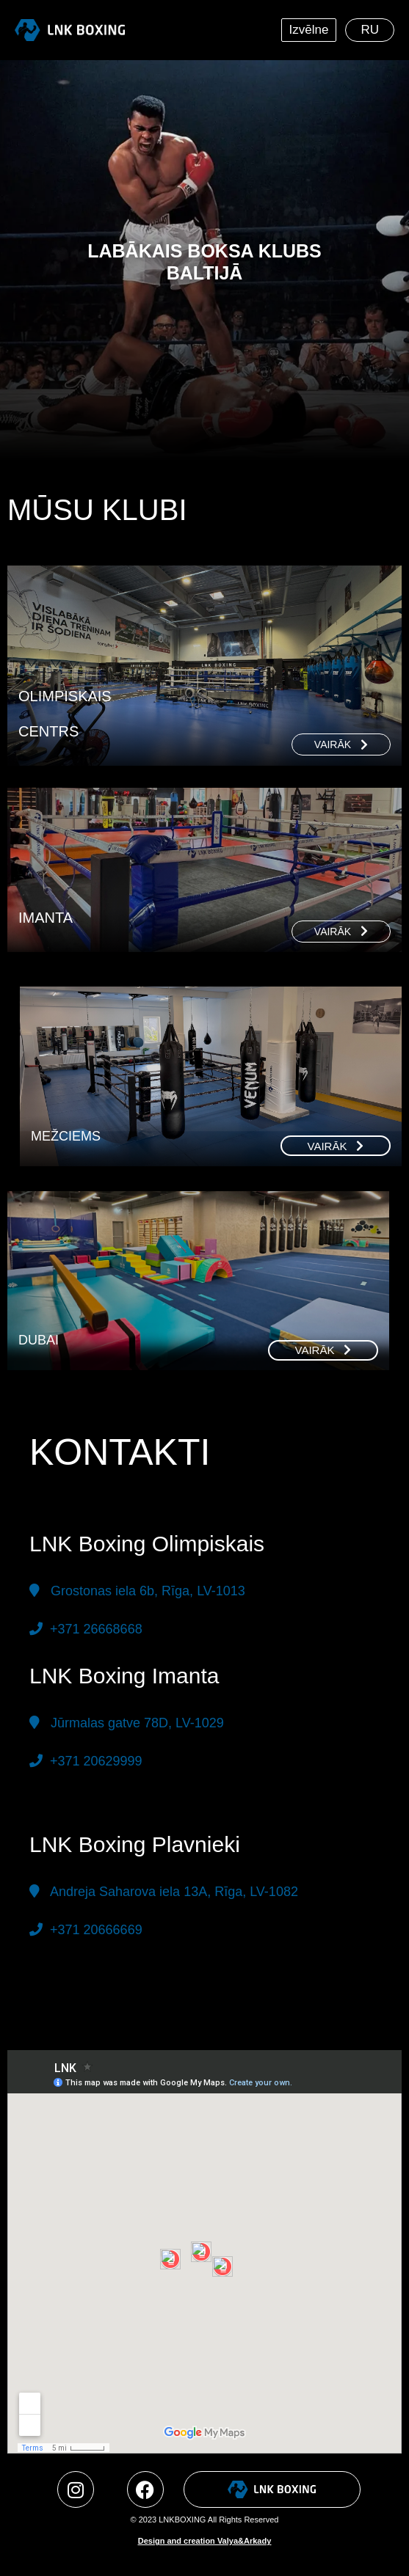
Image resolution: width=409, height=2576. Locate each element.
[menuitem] (370, 30)
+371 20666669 (94, 1929)
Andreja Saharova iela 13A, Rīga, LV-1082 (174, 1891)
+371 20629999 (92, 1761)
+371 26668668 (94, 1629)
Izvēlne (312, 30)
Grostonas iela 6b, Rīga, (148, 1591)
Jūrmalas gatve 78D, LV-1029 (133, 1723)
